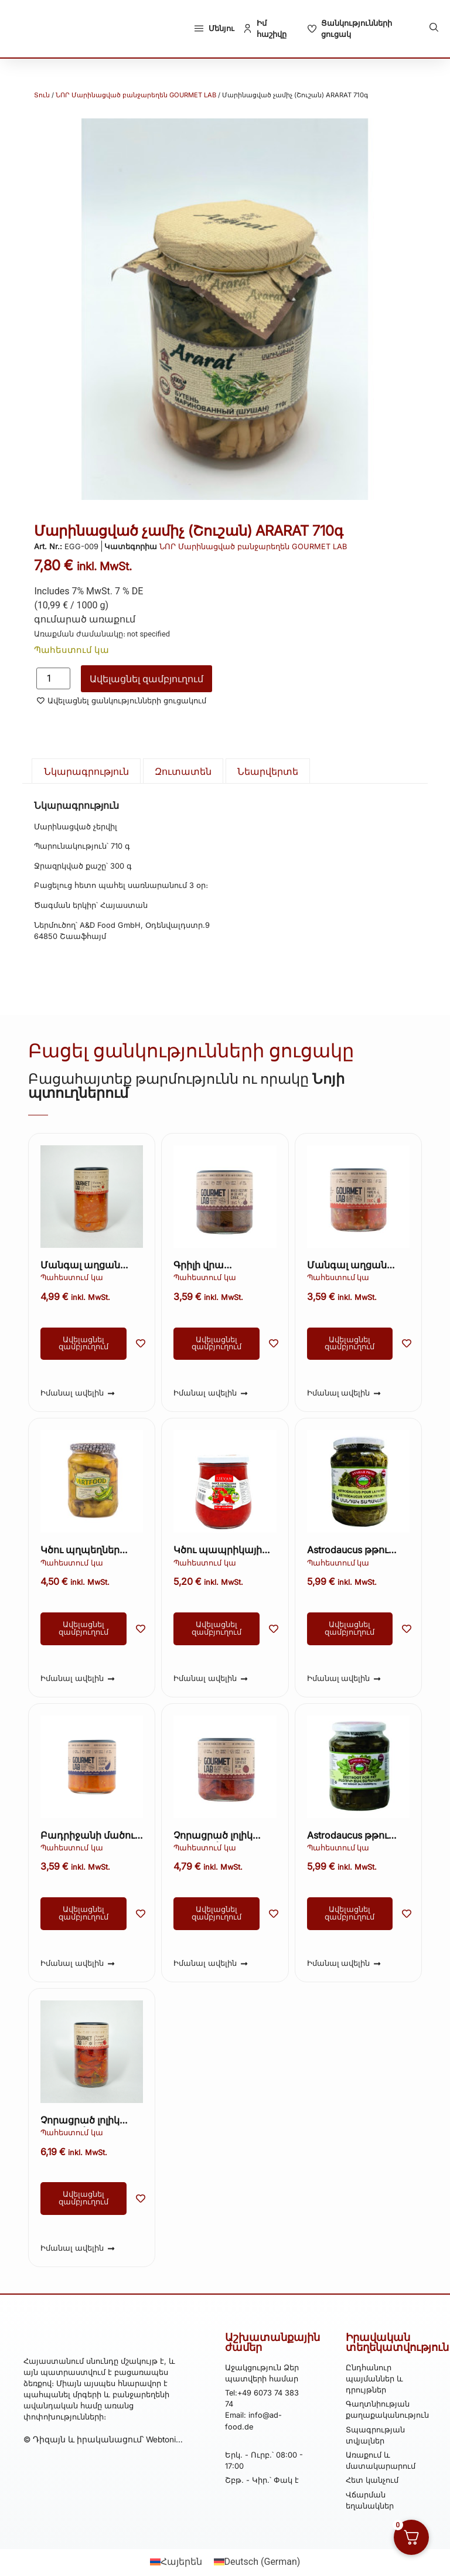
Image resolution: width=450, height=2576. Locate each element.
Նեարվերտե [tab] (267, 771)
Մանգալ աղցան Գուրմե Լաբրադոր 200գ (352, 1266)
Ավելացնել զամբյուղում (146, 679)
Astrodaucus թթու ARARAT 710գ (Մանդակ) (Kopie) (350, 1550)
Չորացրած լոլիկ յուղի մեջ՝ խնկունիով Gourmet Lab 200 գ (224, 1836)
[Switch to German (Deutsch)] (257, 2562)
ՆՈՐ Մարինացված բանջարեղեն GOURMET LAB (136, 95)
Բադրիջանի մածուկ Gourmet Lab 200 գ (90, 1836)
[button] (433, 27)
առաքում (112, 619)
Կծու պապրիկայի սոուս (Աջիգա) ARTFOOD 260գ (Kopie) (217, 1550)
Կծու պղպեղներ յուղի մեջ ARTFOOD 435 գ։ (85, 1550)
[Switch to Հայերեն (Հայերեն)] (176, 2562)
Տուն (42, 95)
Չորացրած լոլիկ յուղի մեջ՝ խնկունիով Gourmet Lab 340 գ (91, 2121)
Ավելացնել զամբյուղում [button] (83, 1343)
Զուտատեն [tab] (183, 771)
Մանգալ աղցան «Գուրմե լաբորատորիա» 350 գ (90, 1266)
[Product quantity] (53, 678)
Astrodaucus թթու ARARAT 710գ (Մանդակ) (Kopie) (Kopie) (350, 1836)
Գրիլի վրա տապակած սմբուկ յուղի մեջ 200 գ (220, 1266)
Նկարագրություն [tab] (86, 771)
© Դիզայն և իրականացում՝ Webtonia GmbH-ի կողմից (101, 2461)
